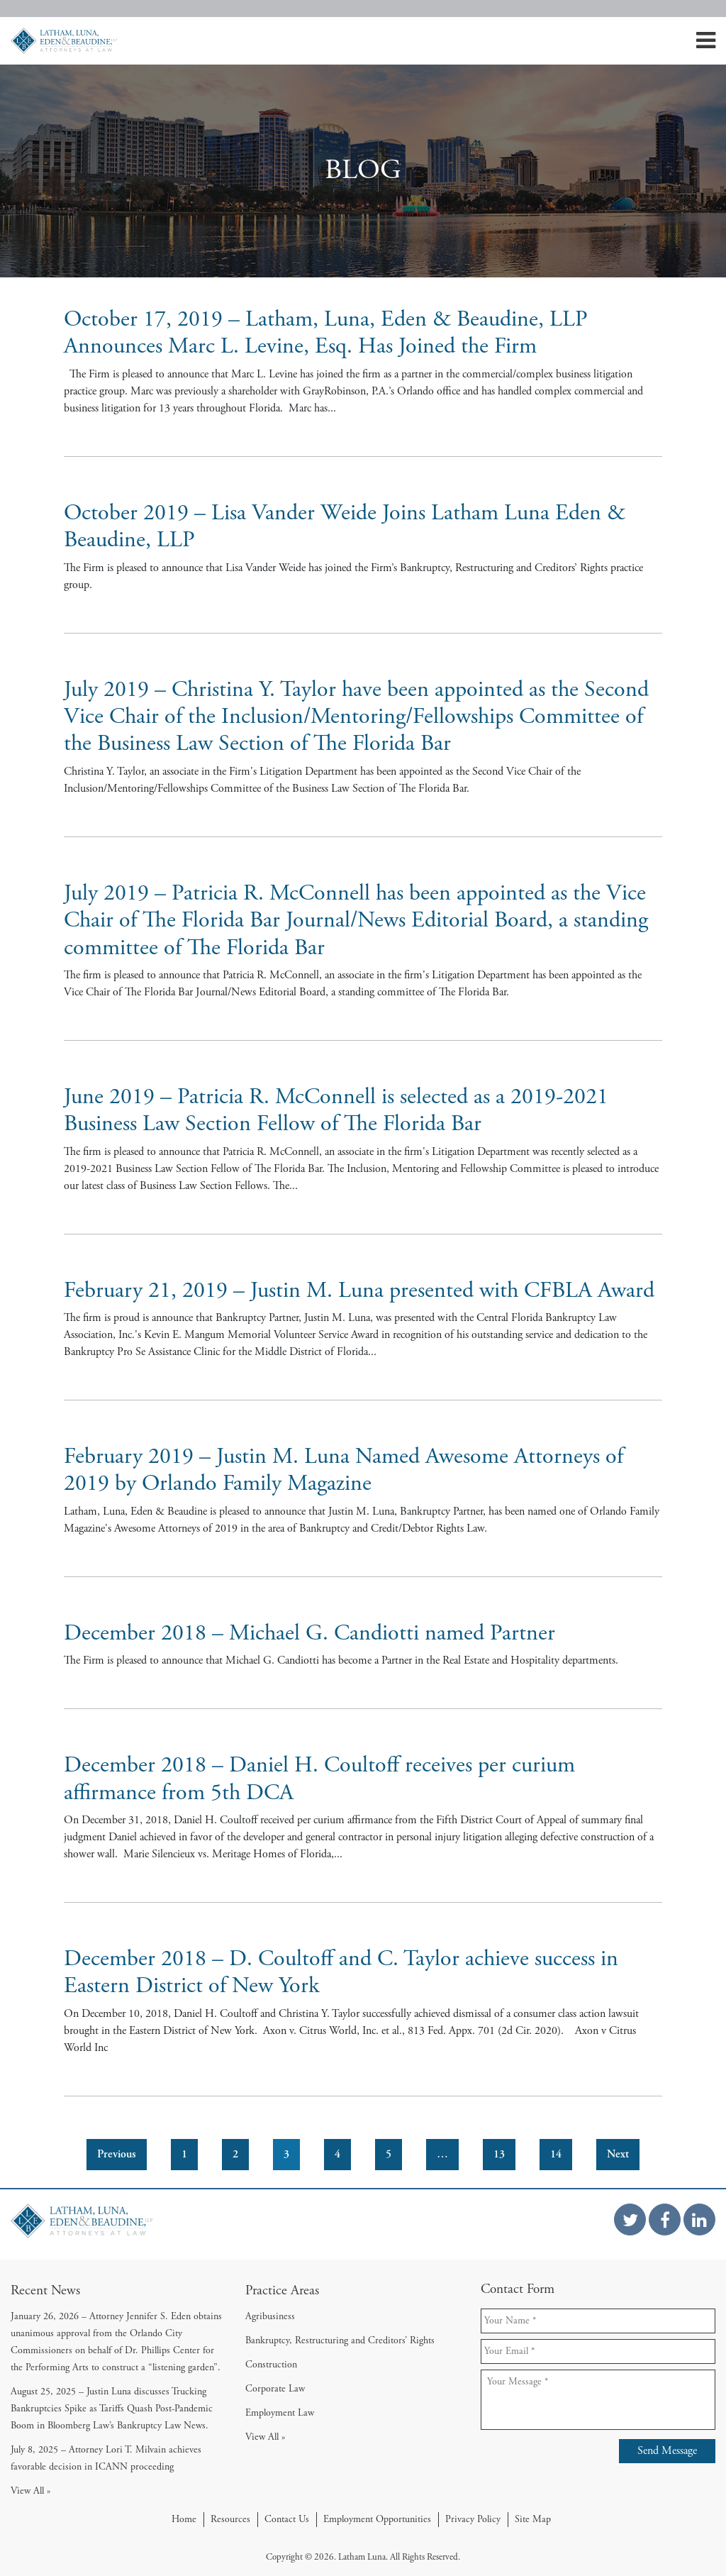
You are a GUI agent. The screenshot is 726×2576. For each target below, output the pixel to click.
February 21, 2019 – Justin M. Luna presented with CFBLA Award (359, 1290)
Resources (230, 2519)
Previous (116, 2154)
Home (184, 2519)
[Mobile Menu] (705, 45)
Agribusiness (270, 2316)
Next (618, 2154)
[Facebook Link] (665, 2219)
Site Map (533, 2519)
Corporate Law (275, 2388)
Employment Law (279, 2412)
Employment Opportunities (377, 2519)
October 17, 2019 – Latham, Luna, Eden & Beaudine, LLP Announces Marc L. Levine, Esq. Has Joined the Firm (326, 332)
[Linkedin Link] (699, 2219)
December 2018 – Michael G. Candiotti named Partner (309, 1633)
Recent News (45, 2290)
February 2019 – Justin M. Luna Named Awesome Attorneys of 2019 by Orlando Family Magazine (343, 1470)
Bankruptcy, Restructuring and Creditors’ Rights (340, 2340)
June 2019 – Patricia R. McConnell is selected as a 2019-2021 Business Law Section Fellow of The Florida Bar (336, 1110)
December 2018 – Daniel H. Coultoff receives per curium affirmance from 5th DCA (319, 1778)
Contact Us (286, 2519)
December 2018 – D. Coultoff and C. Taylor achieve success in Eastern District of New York (341, 1972)
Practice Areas (282, 2290)
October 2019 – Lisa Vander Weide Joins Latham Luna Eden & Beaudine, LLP (344, 526)
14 (556, 2154)
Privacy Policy (473, 2519)
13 (499, 2154)
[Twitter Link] (630, 2219)
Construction (271, 2364)
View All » (30, 2490)
